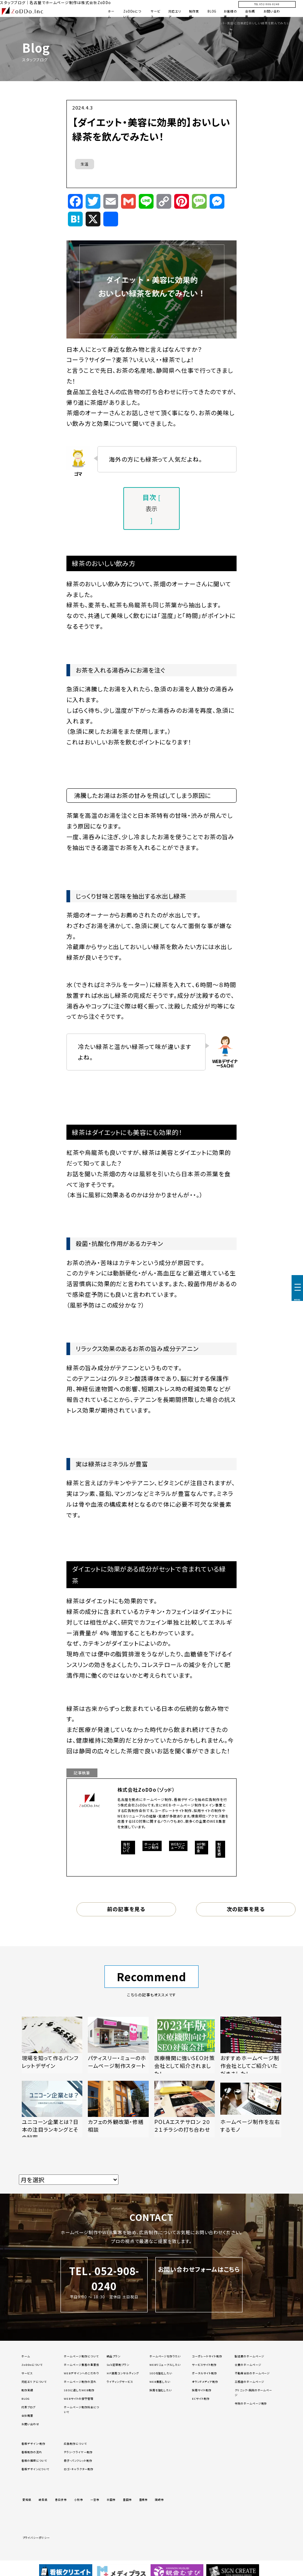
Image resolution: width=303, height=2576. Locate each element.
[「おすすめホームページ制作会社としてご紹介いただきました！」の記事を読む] (250, 2045)
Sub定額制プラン (118, 2365)
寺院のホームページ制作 (251, 2403)
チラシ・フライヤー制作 (78, 2452)
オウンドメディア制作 (205, 2382)
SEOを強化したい (161, 2373)
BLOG (211, 11)
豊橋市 (143, 2500)
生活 (84, 164)
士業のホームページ (248, 2365)
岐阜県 (43, 2500)
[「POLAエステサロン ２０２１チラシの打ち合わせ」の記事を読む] (184, 2108)
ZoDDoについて (32, 2365)
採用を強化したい (160, 2390)
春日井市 (61, 2500)
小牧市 (78, 2500)
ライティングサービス (120, 2382)
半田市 (111, 2500)
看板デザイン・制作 (33, 2443)
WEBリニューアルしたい (165, 2365)
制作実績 (27, 2390)
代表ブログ (28, 2407)
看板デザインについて (35, 2469)
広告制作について (75, 2443)
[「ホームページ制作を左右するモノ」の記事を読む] (250, 2108)
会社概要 (27, 2415)
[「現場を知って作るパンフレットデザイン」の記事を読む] (52, 2045)
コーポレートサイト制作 (207, 2356)
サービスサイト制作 (204, 2365)
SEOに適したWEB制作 (79, 2390)
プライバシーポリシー (36, 2537)
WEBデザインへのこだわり (81, 2373)
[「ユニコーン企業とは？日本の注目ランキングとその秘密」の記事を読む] (52, 2108)
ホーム (25, 2356)
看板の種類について (34, 2460)
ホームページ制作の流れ (80, 2382)
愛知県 (27, 2500)
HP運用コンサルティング (123, 2373)
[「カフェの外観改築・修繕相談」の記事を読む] (118, 2108)
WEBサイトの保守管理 (78, 2398)
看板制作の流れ (31, 2452)
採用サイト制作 (201, 2390)
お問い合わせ (30, 2424)
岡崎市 (159, 2500)
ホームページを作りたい (165, 2356)
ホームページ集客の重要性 (81, 2365)
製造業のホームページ (249, 2356)
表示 (151, 508)
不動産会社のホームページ (252, 2373)
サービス (26, 2373)
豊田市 (127, 2500)
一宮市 (94, 2500)
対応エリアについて (34, 2382)
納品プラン (113, 2356)
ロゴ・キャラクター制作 (78, 2469)
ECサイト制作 (201, 2398)
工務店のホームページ (249, 2382)
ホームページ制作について (81, 2356)
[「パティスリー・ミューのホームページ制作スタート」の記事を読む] (118, 2045)
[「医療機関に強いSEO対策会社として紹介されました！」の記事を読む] (184, 2045)
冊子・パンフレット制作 (78, 2460)
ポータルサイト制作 (204, 2373)
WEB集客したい (160, 2382)
